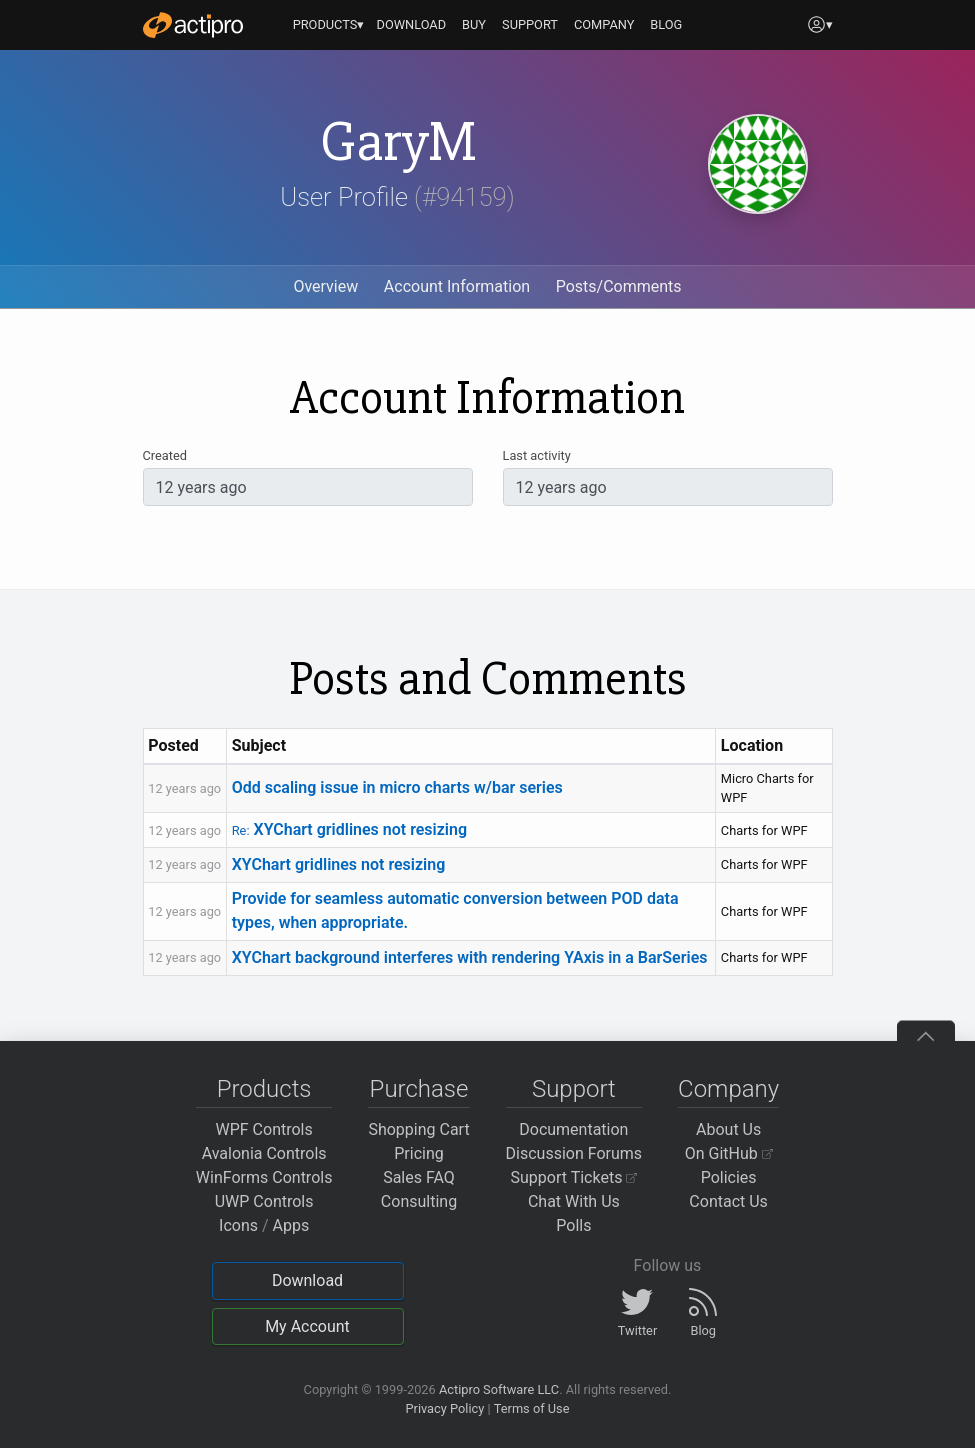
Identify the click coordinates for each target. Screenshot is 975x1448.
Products (264, 1089)
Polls (573, 1225)
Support (574, 1089)
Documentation (573, 1129)
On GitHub (729, 1153)
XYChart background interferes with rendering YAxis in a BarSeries (470, 957)
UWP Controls (264, 1201)
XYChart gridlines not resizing (349, 829)
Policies (729, 1177)
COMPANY (604, 24)
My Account (307, 1326)
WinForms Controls (264, 1177)
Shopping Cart (418, 1129)
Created (165, 455)
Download (307, 1280)
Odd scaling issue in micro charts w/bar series (397, 787)
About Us (728, 1129)
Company (728, 1089)
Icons (238, 1225)
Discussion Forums (574, 1153)
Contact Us (728, 1201)
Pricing (419, 1153)
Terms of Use (532, 1408)
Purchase (419, 1089)
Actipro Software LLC (499, 1389)
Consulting (419, 1201)
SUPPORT (530, 24)
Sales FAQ (419, 1177)
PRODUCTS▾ (329, 24)
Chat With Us (574, 1201)
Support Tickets (574, 1177)
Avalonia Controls (264, 1153)
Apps (291, 1225)
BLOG (666, 24)
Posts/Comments (619, 286)
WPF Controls (264, 1129)
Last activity (537, 455)
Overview (325, 286)
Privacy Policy (444, 1408)
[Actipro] (193, 25)
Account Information (457, 286)
